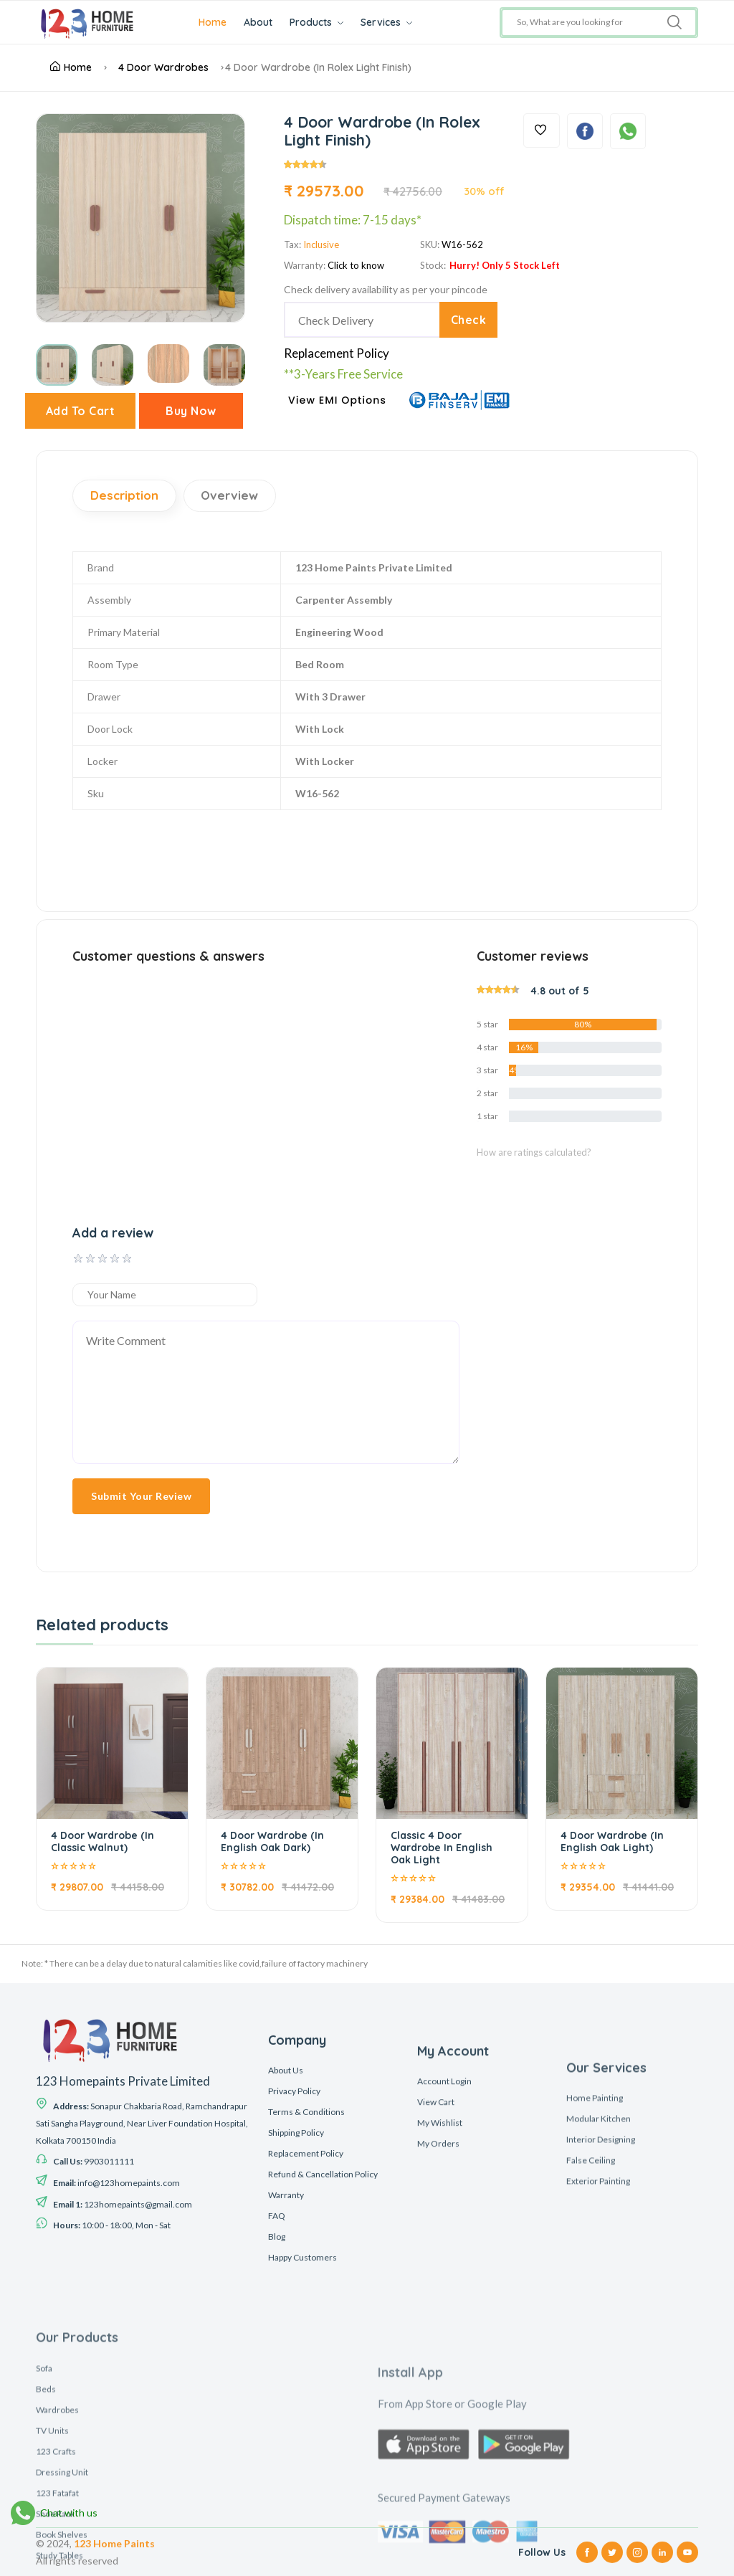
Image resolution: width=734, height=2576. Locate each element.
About (259, 22)
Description (124, 495)
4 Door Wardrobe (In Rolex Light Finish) (318, 67)
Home (214, 22)
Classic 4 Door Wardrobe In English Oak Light (441, 1847)
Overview (230, 495)
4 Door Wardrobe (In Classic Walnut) (102, 1841)
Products (318, 22)
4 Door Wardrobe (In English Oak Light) (612, 1841)
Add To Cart (80, 411)
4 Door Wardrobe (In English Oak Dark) (272, 1841)
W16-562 (462, 244)
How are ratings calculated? (534, 1152)
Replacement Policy (336, 353)
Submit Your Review (141, 1496)
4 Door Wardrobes (163, 67)
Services (388, 22)
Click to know (356, 265)
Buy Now (191, 411)
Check (468, 320)
